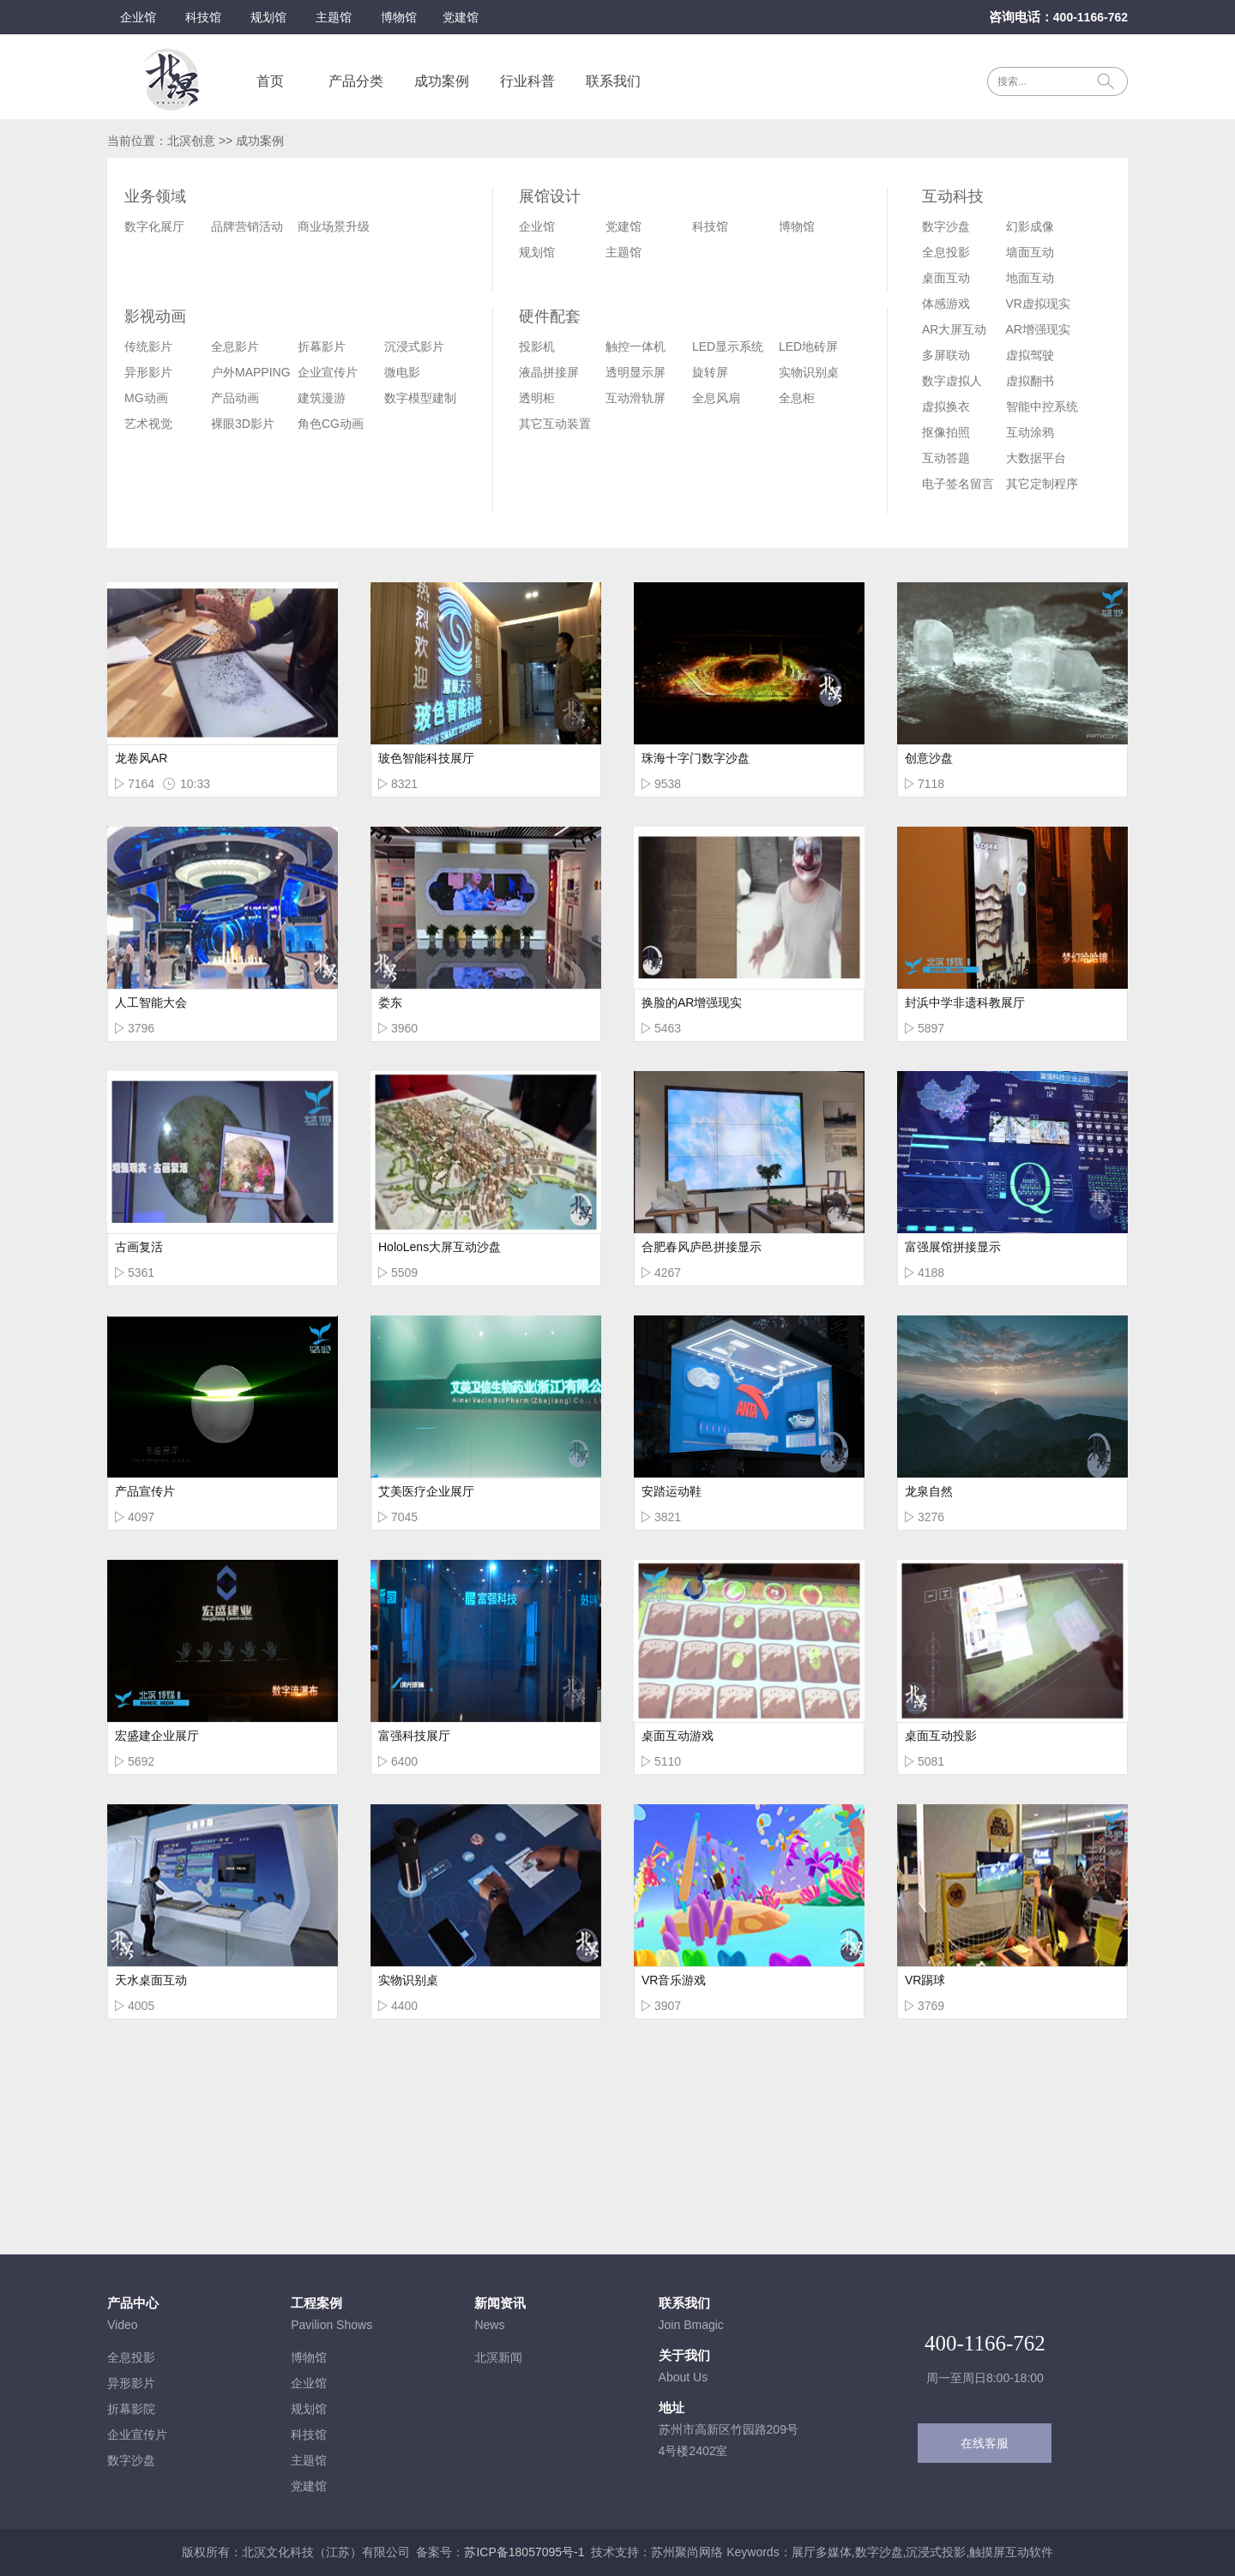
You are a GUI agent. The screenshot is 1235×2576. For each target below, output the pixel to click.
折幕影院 (131, 2409)
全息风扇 (716, 398)
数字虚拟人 (952, 381)
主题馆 (334, 17)
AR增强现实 (1038, 329)
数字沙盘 (946, 226)
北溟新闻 (498, 2357)
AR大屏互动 (954, 329)
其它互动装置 (555, 423)
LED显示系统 (727, 346)
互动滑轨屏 (635, 398)
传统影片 (148, 346)
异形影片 (148, 372)
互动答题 (946, 458)
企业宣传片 (328, 372)
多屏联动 (946, 355)
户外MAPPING (251, 372)
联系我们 (613, 81)
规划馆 (268, 17)
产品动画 (235, 398)
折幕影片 (322, 346)
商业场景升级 (334, 226)
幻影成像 (1030, 226)
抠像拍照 (946, 432)
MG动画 (146, 398)
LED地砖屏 (808, 346)
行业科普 (527, 81)
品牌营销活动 (247, 226)
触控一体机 (635, 346)
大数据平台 (1036, 458)
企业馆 (138, 17)
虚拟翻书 (1030, 381)
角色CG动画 (331, 423)
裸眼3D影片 (242, 423)
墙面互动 (1030, 252)
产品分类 (355, 81)
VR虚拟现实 (1038, 303)
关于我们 (684, 2355)
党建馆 (461, 17)
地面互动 (1030, 278)
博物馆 (399, 17)
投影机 (537, 346)
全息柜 (797, 398)
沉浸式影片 (414, 346)
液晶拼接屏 (549, 372)
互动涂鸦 (1030, 432)
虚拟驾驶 (1030, 355)
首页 (270, 81)
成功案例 (441, 81)
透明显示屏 (635, 372)
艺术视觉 (148, 423)
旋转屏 (710, 372)
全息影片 (235, 346)
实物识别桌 (809, 372)
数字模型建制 (420, 398)
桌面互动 (946, 278)
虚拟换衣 (946, 406)
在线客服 (985, 2443)
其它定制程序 (1042, 484)
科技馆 (203, 17)
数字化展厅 (154, 226)
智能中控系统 (1042, 406)
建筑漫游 (322, 398)
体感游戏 (946, 303)
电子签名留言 (958, 484)
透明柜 (537, 398)
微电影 (402, 372)
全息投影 (946, 252)
